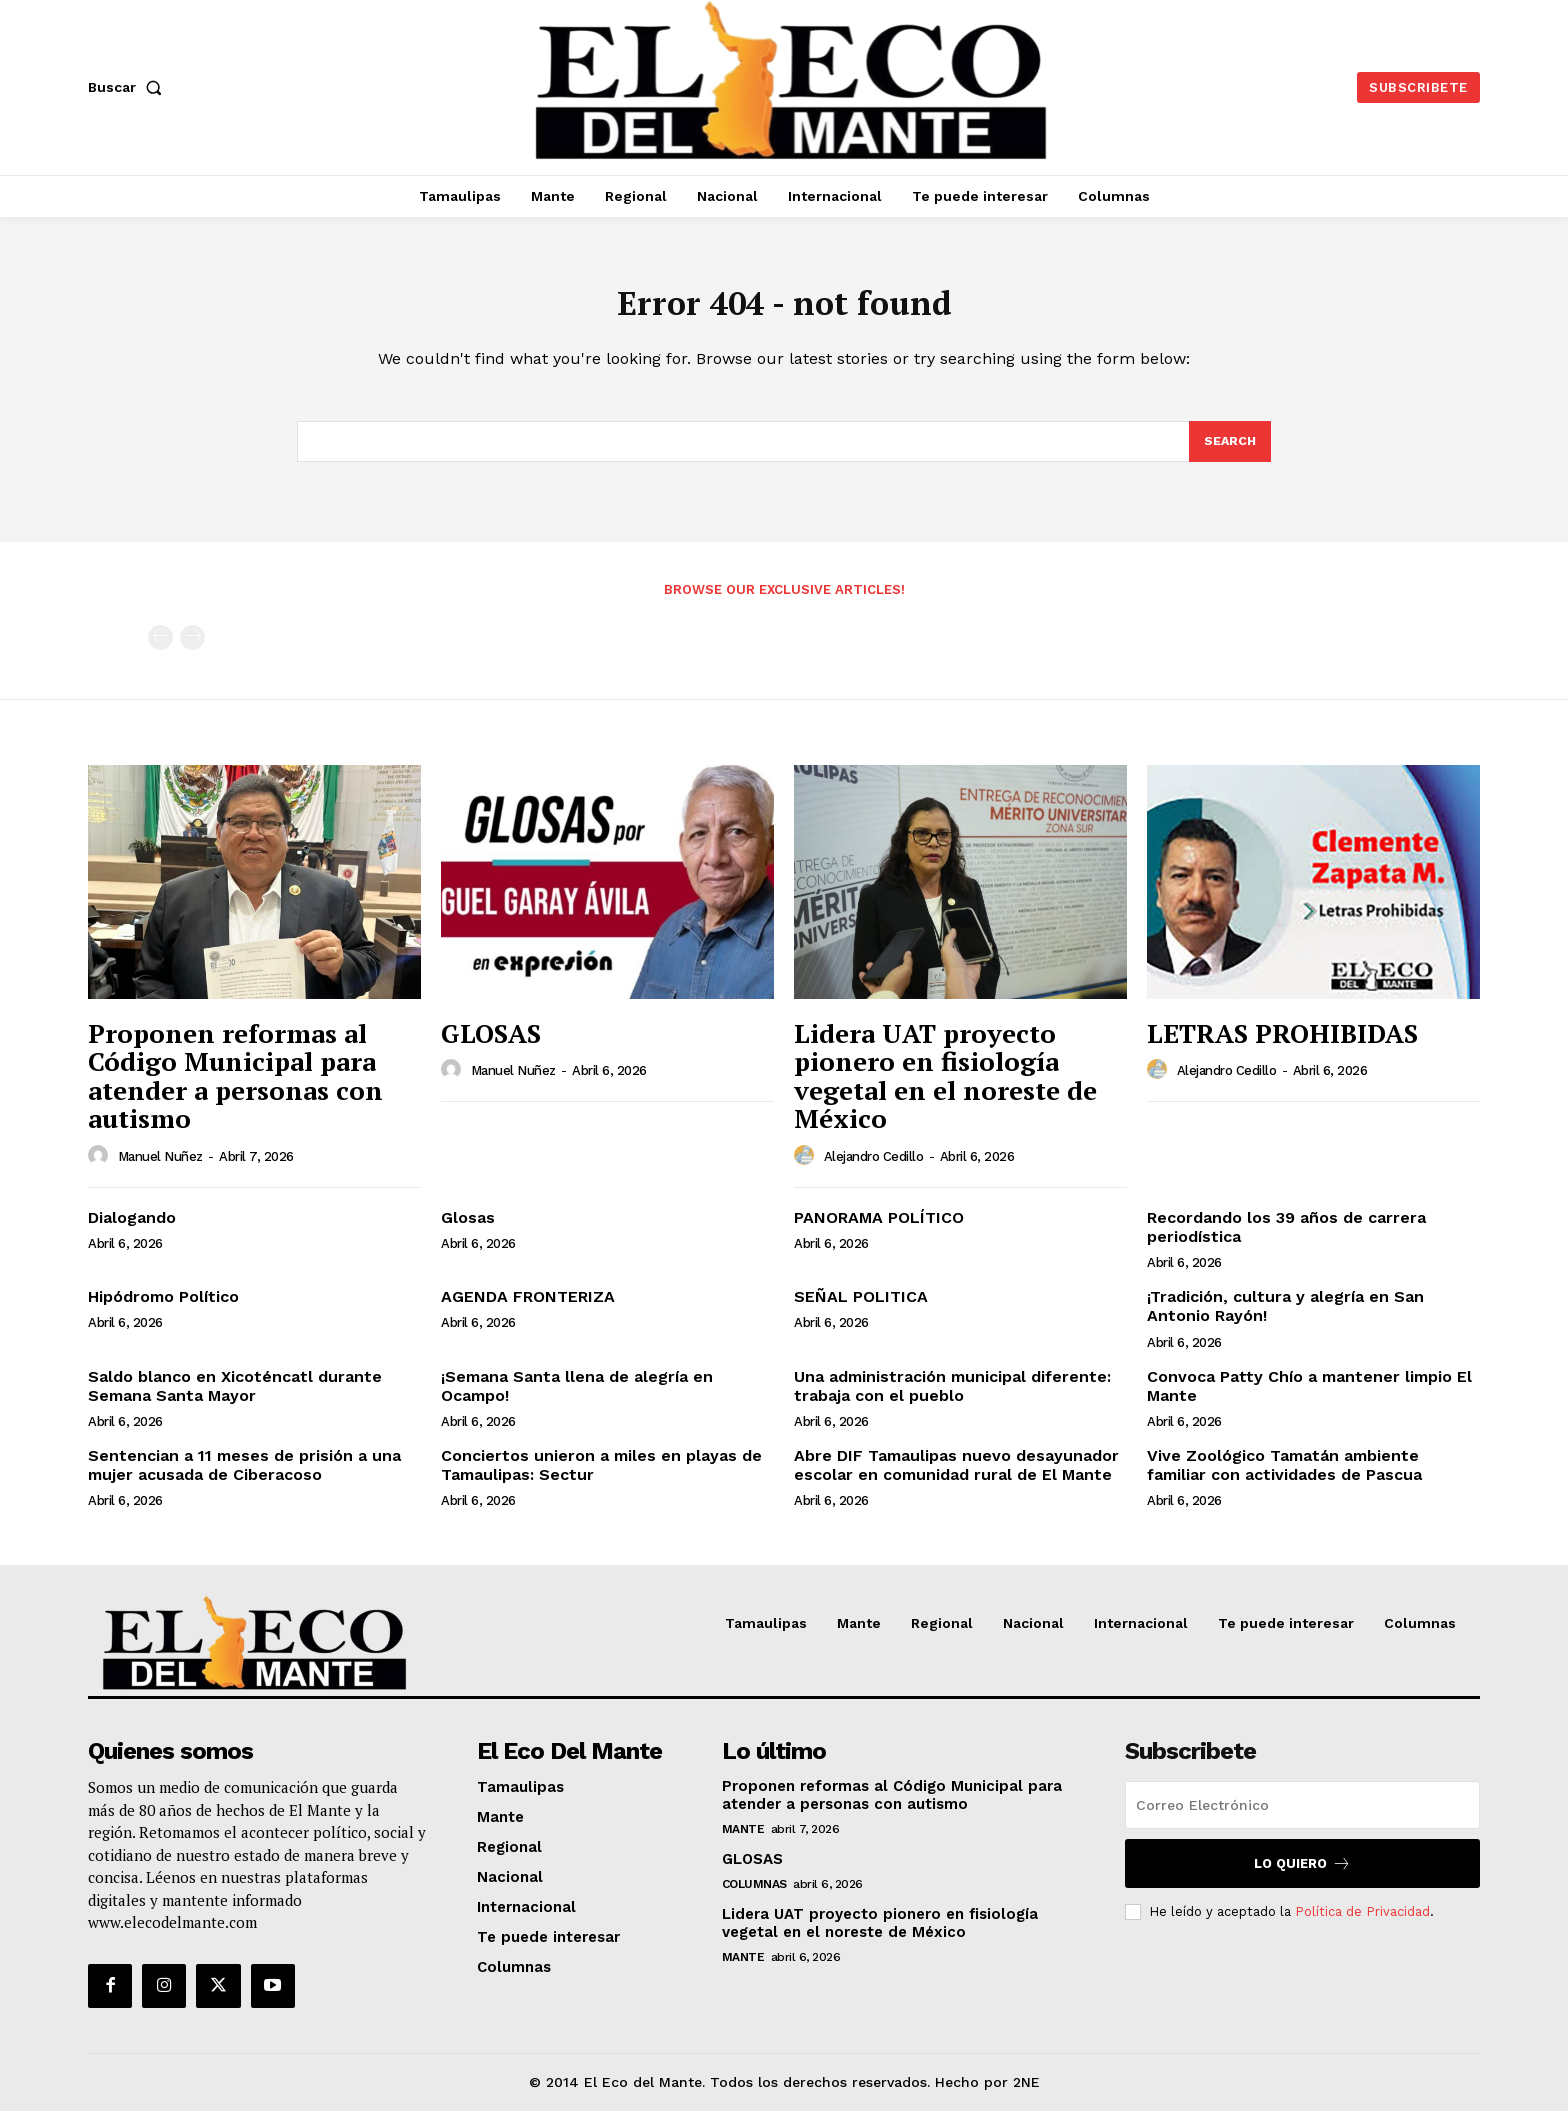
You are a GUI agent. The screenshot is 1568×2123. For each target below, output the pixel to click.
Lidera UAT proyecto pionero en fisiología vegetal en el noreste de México (945, 1088)
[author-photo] (101, 1168)
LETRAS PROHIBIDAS (1282, 1045)
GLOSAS (491, 1045)
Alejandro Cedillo (874, 1168)
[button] (129, 87)
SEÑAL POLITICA (861, 1308)
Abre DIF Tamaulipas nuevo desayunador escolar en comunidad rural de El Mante (956, 1477)
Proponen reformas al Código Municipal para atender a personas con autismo (235, 1088)
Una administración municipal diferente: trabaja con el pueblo (952, 1398)
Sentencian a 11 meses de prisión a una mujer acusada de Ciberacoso (244, 1477)
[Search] (1229, 452)
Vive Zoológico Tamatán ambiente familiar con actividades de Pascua (1284, 1477)
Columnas (754, 1896)
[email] (1302, 1817)
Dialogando (132, 1229)
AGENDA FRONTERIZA (528, 1308)
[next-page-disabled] (192, 649)
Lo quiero (1302, 1875)
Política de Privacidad (1362, 1923)
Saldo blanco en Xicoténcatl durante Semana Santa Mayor (235, 1398)
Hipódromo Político (163, 1308)
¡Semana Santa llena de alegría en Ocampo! (577, 1398)
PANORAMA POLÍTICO (879, 1229)
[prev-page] (160, 649)
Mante (743, 1841)
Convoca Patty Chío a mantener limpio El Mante (1309, 1398)
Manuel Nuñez (160, 1168)
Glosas (468, 1229)
